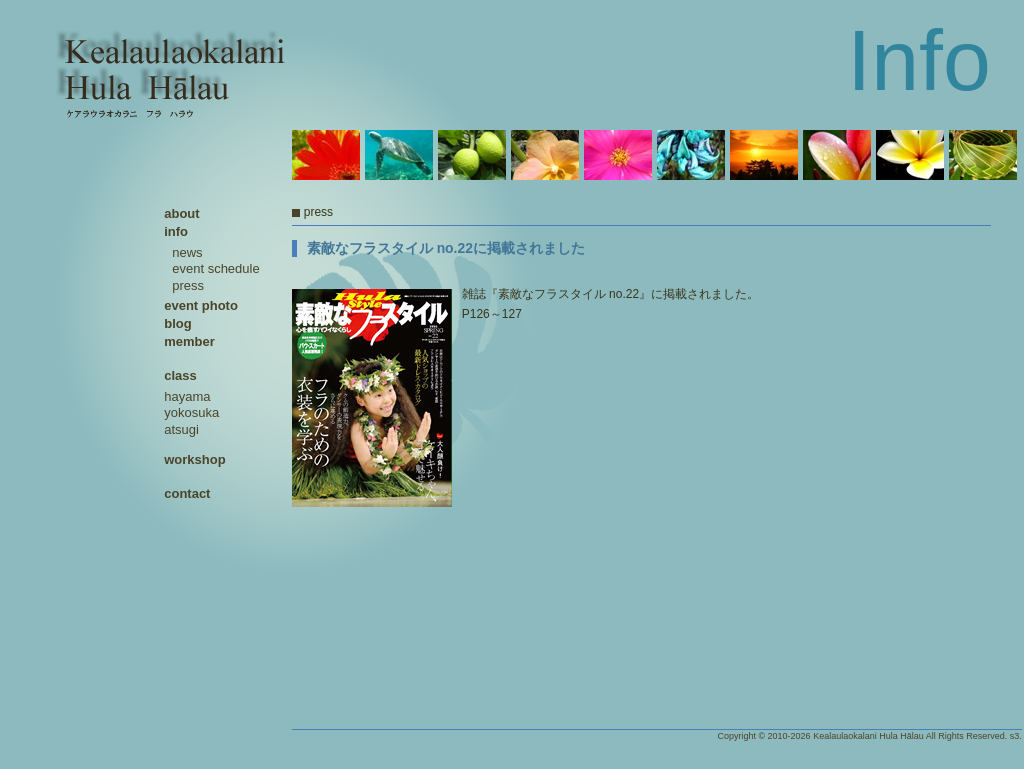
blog (177, 323)
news (187, 252)
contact (187, 493)
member (189, 341)
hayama (187, 396)
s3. (1016, 736)
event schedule (215, 268)
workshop (194, 459)
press (188, 285)
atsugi (181, 429)
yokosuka (191, 412)
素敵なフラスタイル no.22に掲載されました (446, 248)
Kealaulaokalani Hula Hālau (868, 736)
